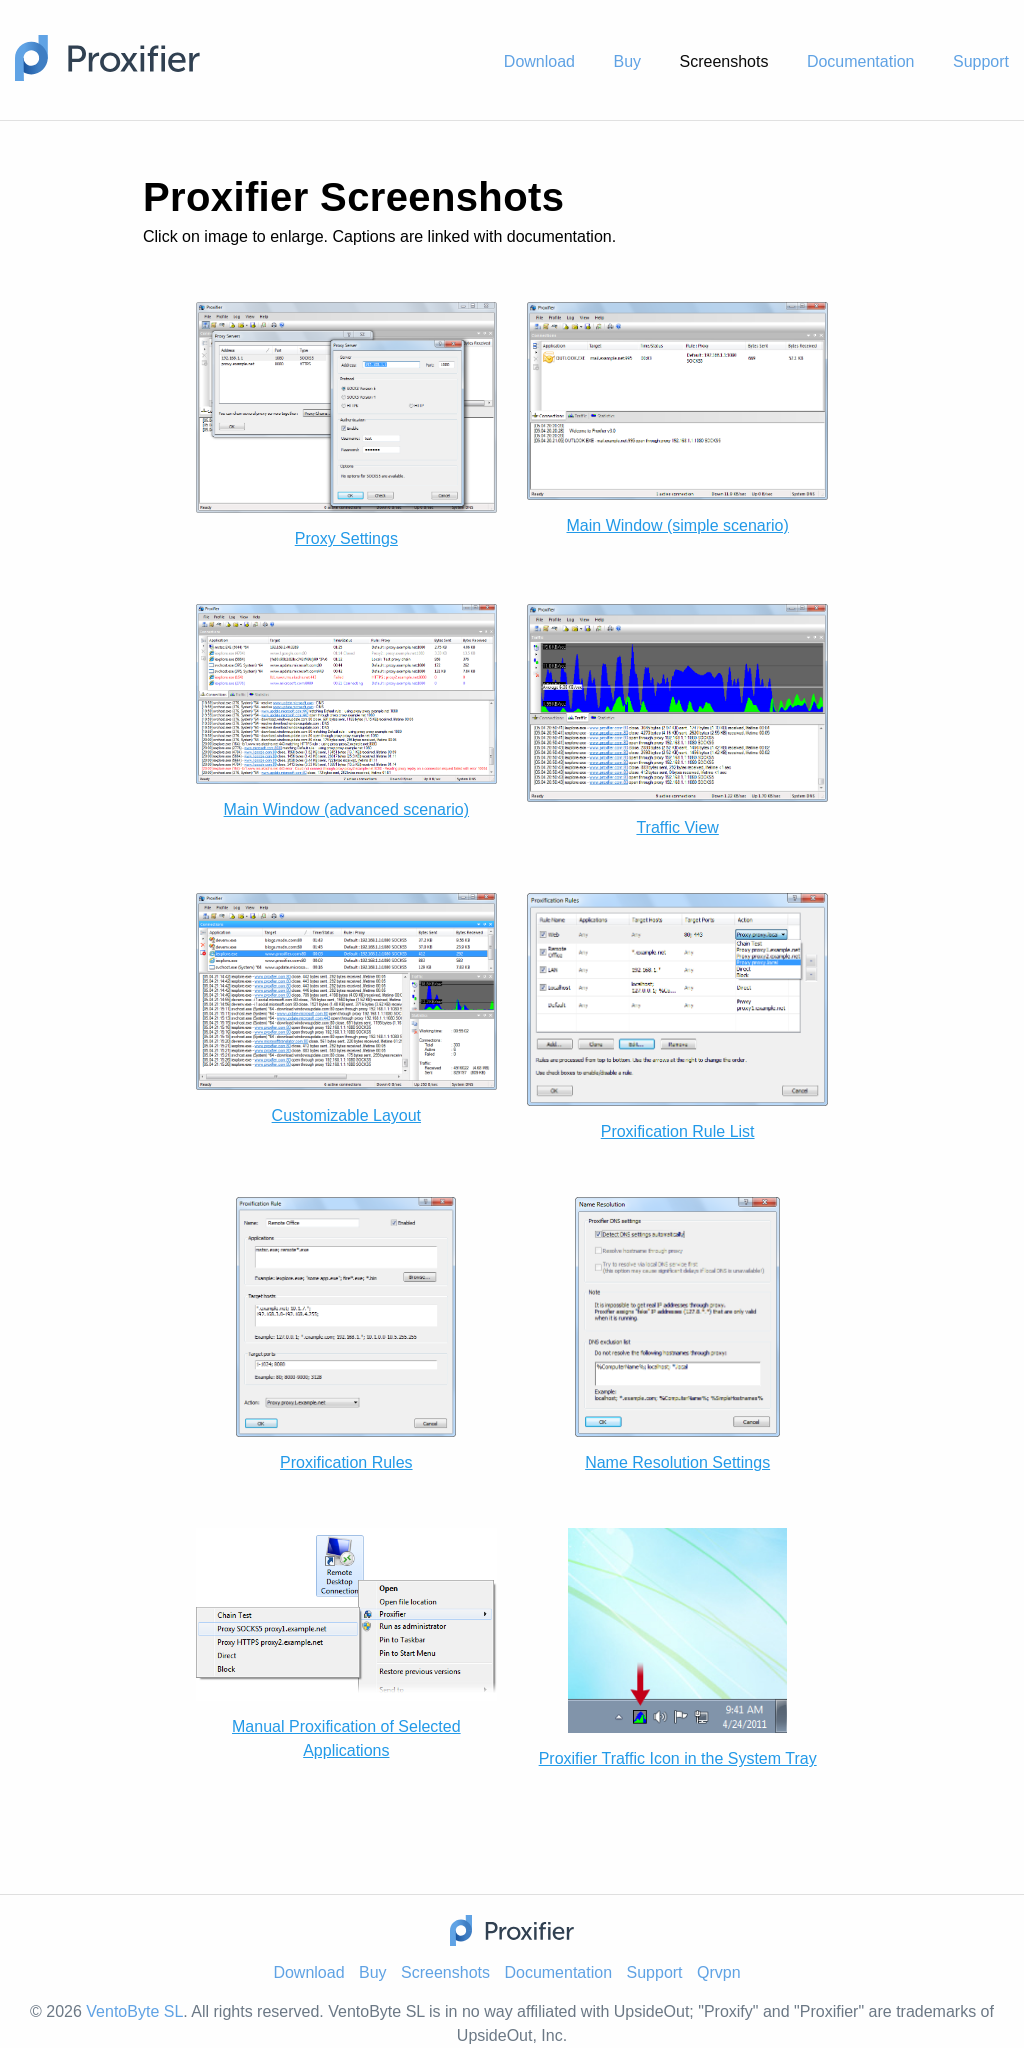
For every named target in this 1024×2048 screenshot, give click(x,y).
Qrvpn (719, 1972)
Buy (627, 61)
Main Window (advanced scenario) (346, 809)
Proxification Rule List (678, 1131)
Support (981, 61)
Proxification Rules (346, 1462)
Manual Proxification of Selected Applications (346, 1738)
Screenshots (723, 61)
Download (539, 61)
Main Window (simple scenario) (678, 525)
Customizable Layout (346, 1115)
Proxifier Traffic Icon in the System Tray (678, 1758)
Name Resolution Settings (677, 1462)
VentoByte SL (134, 2011)
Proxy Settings (346, 538)
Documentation (861, 61)
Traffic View (677, 827)
